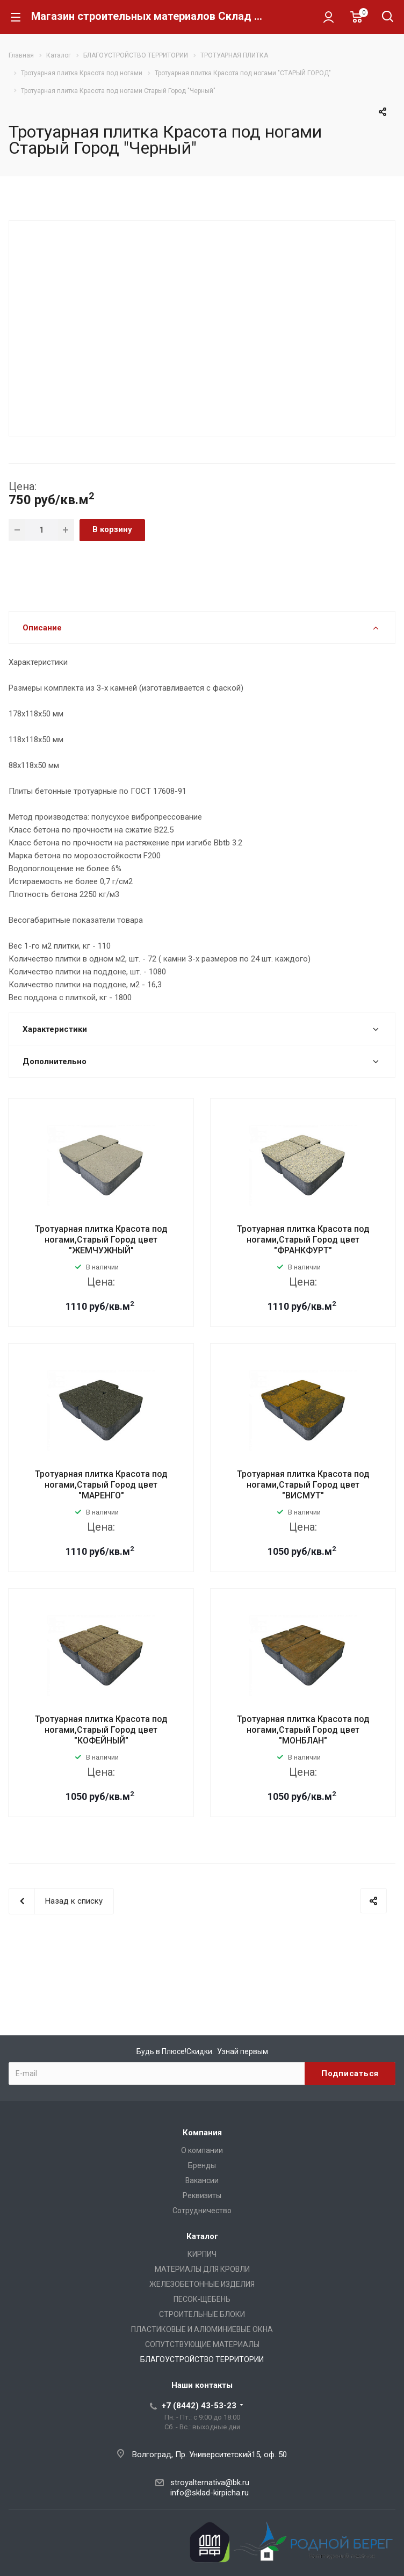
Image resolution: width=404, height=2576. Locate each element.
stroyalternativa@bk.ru (209, 2482)
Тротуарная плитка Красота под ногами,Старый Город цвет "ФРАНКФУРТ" (303, 1239)
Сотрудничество (202, 2210)
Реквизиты (202, 2195)
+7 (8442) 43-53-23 (199, 2405)
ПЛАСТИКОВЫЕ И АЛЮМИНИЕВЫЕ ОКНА (202, 2329)
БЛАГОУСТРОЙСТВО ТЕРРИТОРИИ (202, 2359)
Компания (202, 2132)
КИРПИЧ (202, 2254)
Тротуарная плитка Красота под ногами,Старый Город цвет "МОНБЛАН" (303, 1730)
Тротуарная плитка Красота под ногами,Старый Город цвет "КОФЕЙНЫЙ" (101, 1730)
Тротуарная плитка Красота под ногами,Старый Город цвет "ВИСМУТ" (303, 1485)
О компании (202, 2150)
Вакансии (202, 2180)
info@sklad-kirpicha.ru (209, 2493)
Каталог (202, 2236)
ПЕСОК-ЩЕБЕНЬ (202, 2299)
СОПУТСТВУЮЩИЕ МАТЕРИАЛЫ (202, 2344)
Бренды (202, 2165)
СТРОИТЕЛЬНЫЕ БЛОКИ (202, 2314)
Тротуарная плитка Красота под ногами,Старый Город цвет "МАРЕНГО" (101, 1485)
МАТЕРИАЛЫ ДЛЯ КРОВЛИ (202, 2269)
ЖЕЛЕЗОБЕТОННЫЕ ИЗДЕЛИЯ (202, 2284)
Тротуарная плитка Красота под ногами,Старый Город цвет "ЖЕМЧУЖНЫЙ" (101, 1239)
